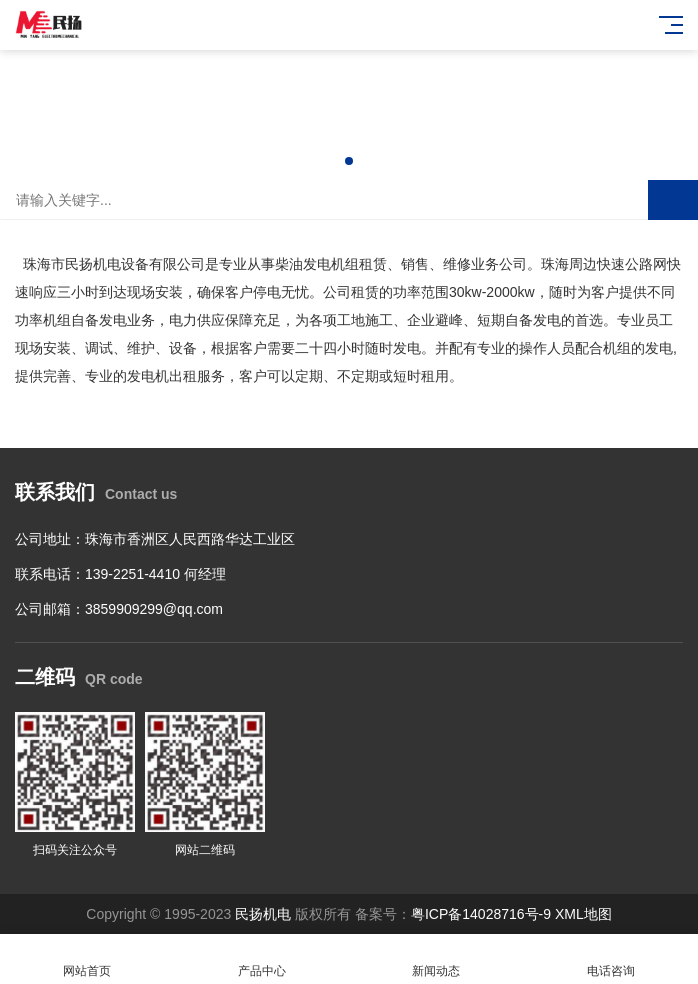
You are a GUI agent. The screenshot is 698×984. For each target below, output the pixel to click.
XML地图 (583, 914)
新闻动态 (436, 959)
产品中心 (262, 959)
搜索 (673, 200)
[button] (349, 161)
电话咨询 (611, 959)
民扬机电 (263, 914)
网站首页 (87, 959)
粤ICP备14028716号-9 (481, 914)
